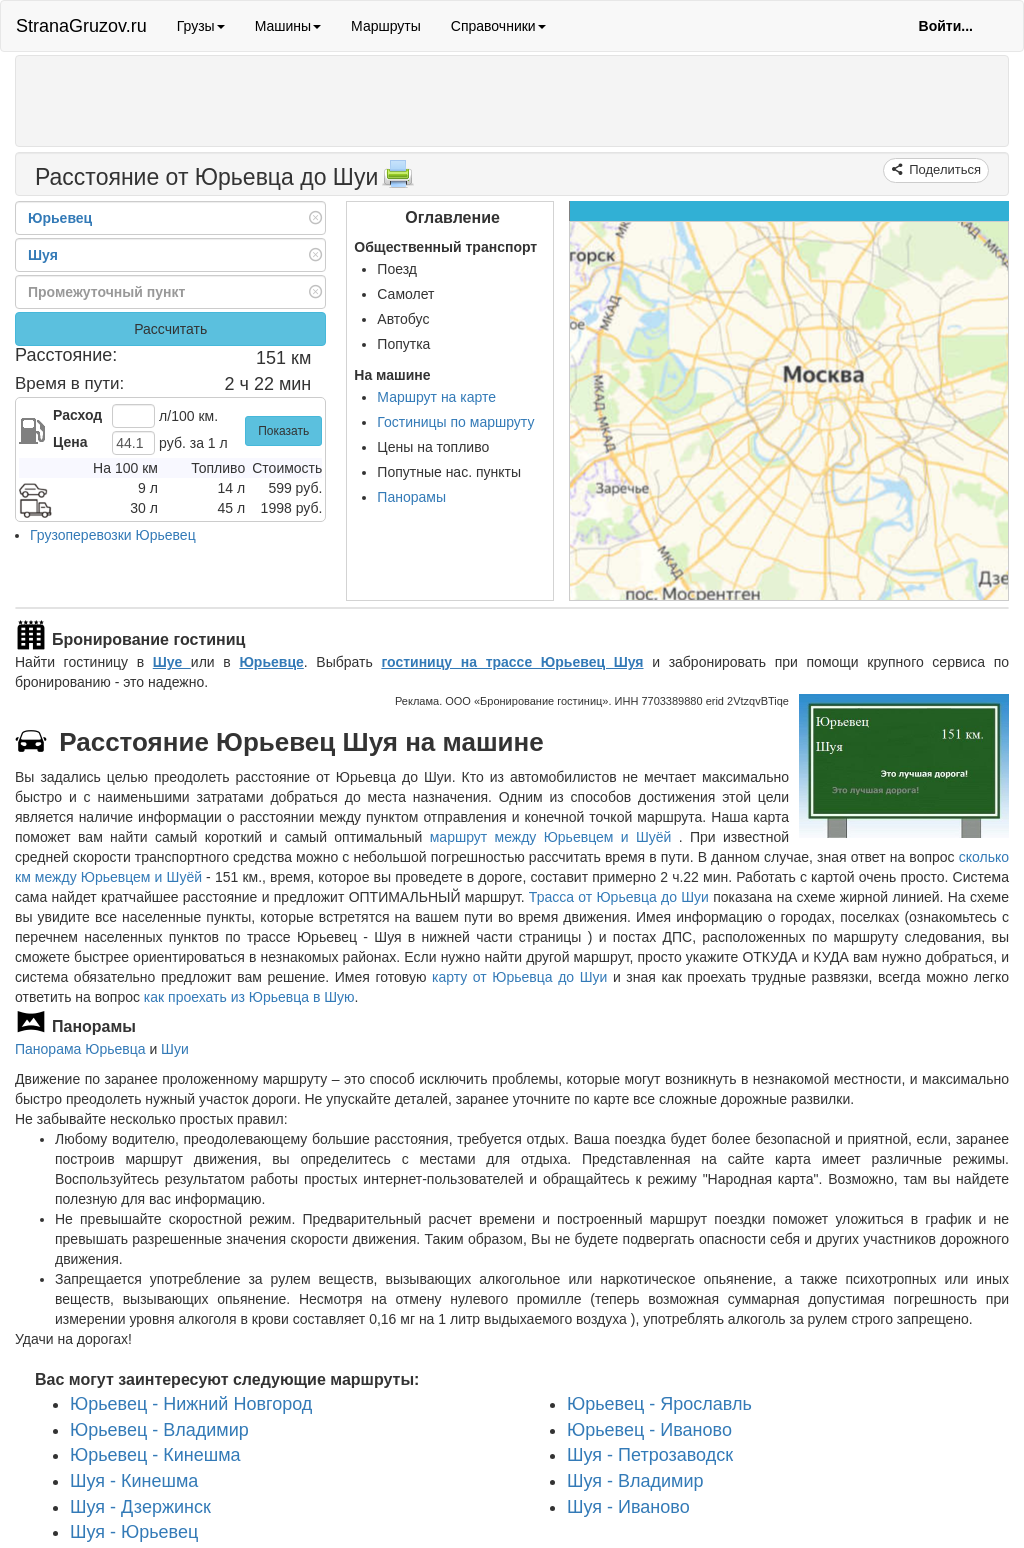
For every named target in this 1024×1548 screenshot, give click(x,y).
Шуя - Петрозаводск (650, 1455)
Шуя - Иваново (628, 1506)
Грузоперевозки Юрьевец (113, 535)
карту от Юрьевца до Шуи (519, 977)
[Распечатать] (398, 180)
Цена (70, 442)
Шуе (172, 662)
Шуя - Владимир (635, 1481)
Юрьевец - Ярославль (659, 1404)
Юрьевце (271, 662)
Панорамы (411, 497)
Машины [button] (288, 26)
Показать (283, 431)
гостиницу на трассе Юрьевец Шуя (512, 662)
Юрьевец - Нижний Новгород (191, 1404)
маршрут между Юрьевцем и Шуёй (554, 837)
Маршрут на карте (436, 397)
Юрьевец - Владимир (159, 1429)
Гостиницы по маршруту (455, 422)
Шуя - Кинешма (134, 1481)
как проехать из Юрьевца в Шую (249, 997)
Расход (77, 415)
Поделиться (943, 169)
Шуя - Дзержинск (140, 1506)
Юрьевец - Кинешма (155, 1455)
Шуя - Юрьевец (134, 1532)
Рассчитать (170, 329)
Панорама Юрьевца (80, 1049)
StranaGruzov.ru (81, 26)
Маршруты (386, 26)
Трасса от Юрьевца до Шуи (619, 897)
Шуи (175, 1049)
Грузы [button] (201, 26)
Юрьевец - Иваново (649, 1429)
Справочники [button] (498, 26)
